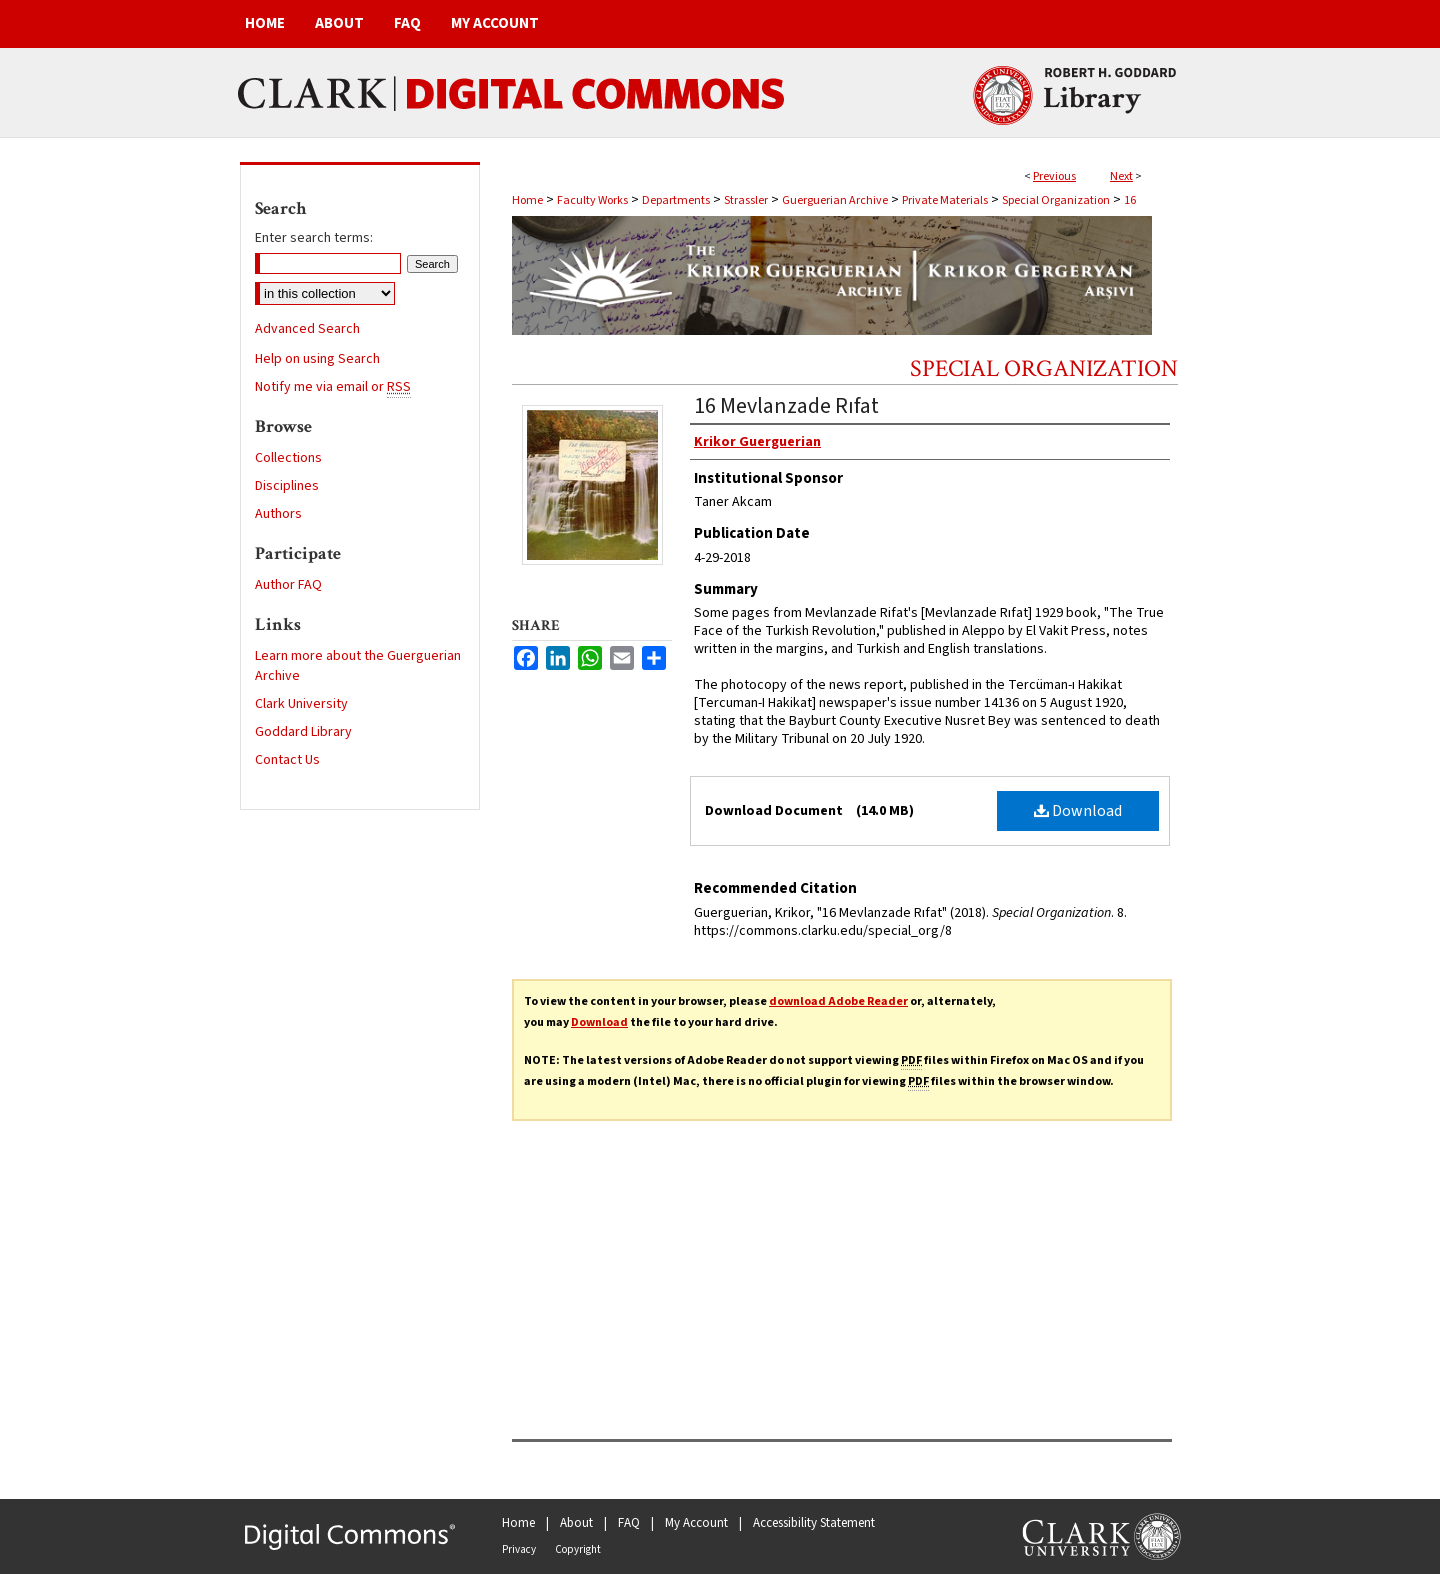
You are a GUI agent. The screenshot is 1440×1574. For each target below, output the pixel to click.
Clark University (301, 704)
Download (1078, 811)
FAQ (629, 1523)
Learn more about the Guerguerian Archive (358, 666)
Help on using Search (317, 359)
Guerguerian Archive (835, 200)
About (576, 1523)
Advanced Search (307, 329)
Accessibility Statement (814, 1523)
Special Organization (1056, 200)
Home (527, 200)
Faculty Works (592, 200)
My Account (696, 1523)
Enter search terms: (314, 238)
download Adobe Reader (838, 1001)
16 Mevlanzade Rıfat (786, 406)
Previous (1054, 176)
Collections (288, 458)
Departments (676, 200)
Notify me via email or (333, 387)
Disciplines (287, 486)
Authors (278, 514)
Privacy (519, 1549)
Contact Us (287, 760)
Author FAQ (288, 585)
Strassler (746, 200)
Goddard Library (303, 732)
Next (1121, 176)
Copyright (578, 1549)
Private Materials (945, 200)
